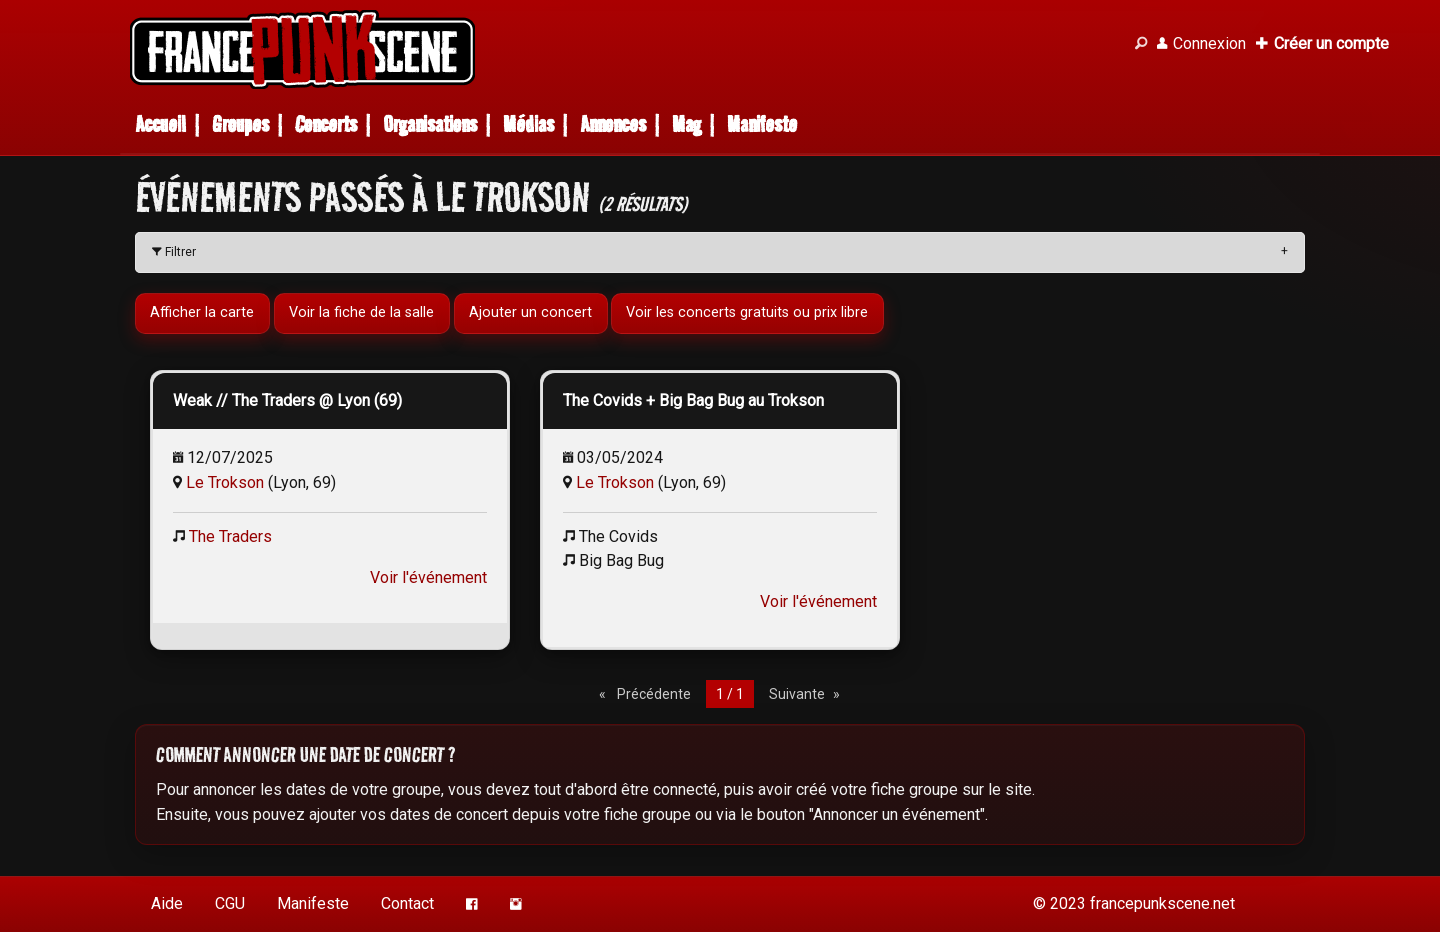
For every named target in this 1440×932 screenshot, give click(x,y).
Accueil (160, 124)
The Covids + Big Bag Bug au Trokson (693, 400)
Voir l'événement (428, 577)
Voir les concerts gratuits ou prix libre (748, 312)
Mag (686, 124)
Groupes (240, 124)
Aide (167, 903)
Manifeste (762, 124)
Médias (528, 124)
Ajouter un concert (530, 312)
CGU (230, 903)
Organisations (430, 124)
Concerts (326, 124)
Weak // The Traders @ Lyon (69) (287, 400)
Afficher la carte (202, 312)
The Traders (230, 536)
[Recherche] (1141, 44)
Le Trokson (225, 482)
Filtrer (174, 252)
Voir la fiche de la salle (361, 312)
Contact (407, 903)
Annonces (613, 124)
